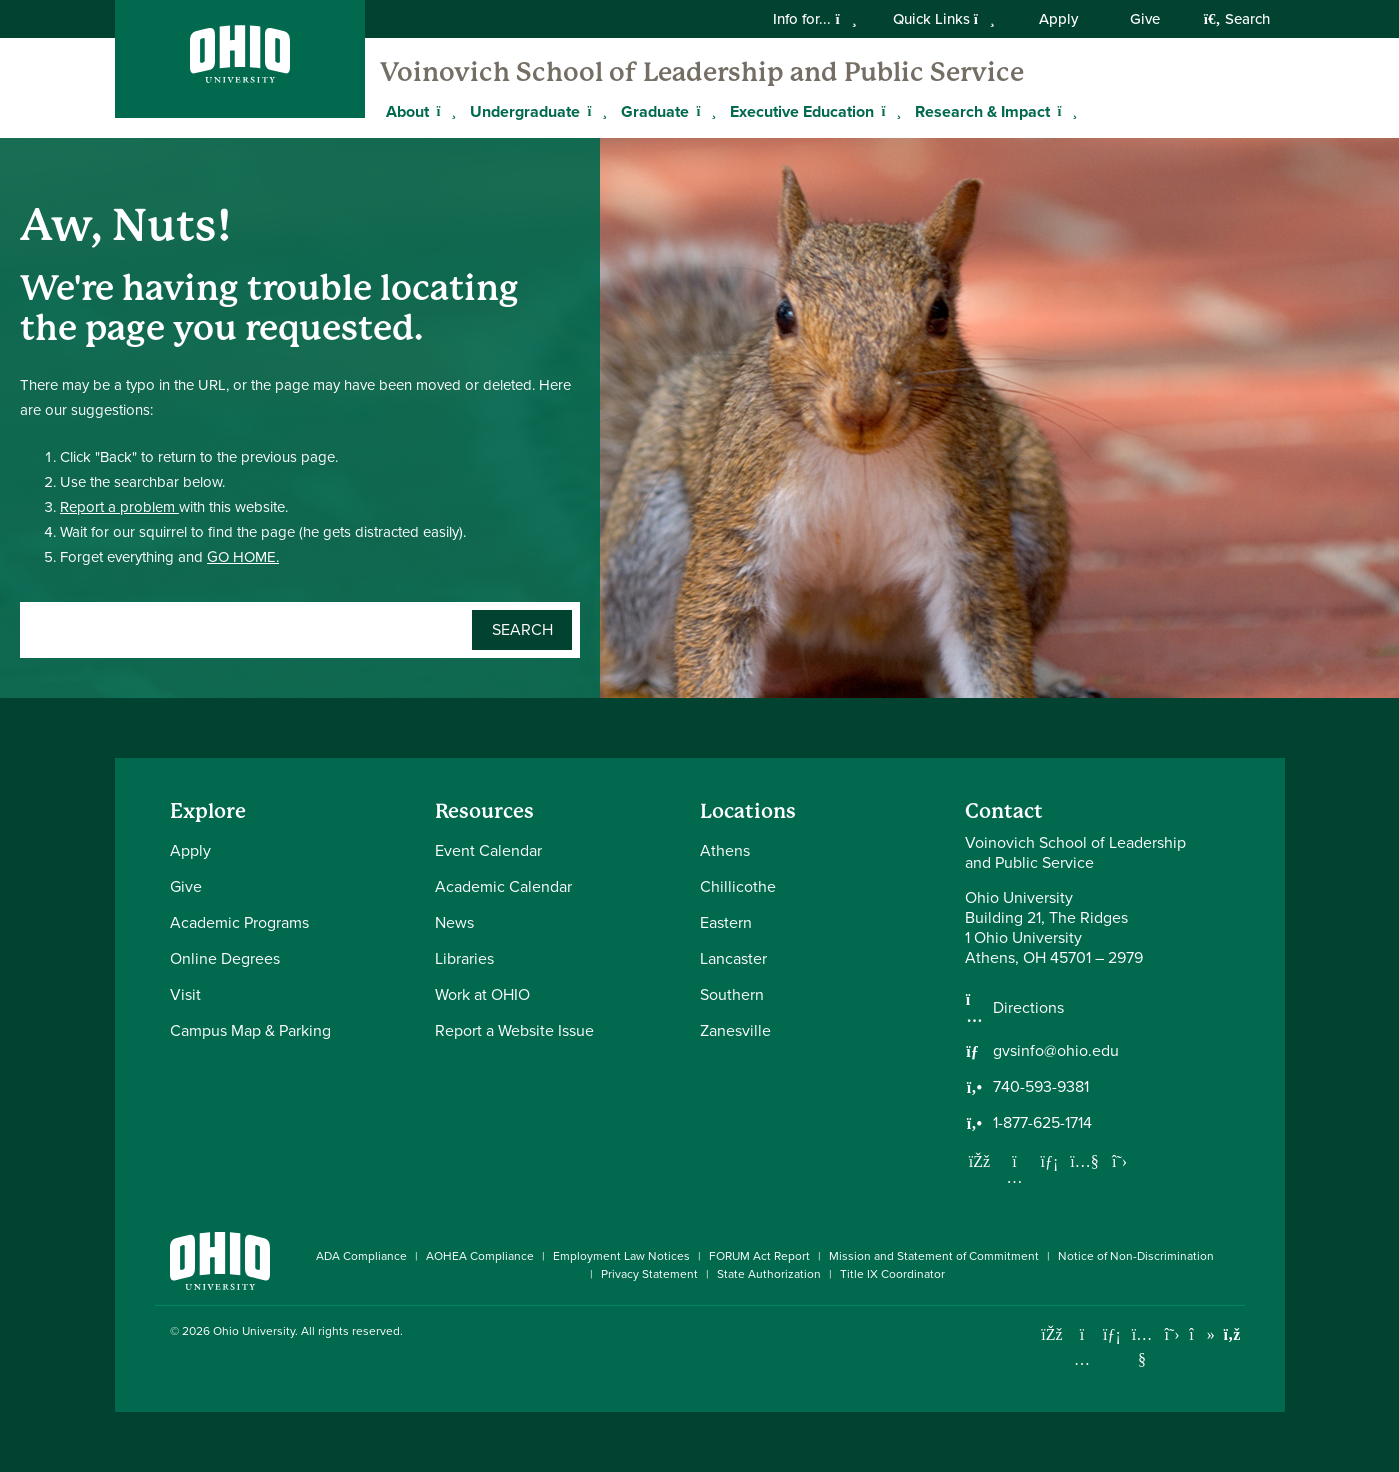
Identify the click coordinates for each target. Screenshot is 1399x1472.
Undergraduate (525, 111)
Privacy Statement (649, 1274)
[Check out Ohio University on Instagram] (1082, 1359)
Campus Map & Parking (250, 1030)
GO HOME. (243, 557)
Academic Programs (239, 922)
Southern (732, 994)
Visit (185, 994)
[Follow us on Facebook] (980, 1161)
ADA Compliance (361, 1256)
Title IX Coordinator (892, 1274)
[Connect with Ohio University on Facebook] (1052, 1334)
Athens (725, 850)
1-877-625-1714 (1042, 1123)
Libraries (464, 958)
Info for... (814, 19)
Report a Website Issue (514, 1030)
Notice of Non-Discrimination (1136, 1256)
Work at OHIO (482, 994)
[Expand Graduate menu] (704, 111)
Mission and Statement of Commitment (934, 1256)
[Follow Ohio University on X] (1172, 1334)
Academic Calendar (503, 886)
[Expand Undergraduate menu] (595, 111)
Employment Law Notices (621, 1256)
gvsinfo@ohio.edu (1056, 1051)
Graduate (655, 111)
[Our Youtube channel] (1085, 1161)
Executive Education (802, 111)
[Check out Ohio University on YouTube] (1142, 1346)
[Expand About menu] (444, 111)
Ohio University (254, 1331)
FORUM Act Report (759, 1256)
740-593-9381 (1041, 1087)
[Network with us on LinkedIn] (1050, 1161)
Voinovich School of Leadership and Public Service (702, 72)
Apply (1058, 19)
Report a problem (119, 507)
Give (1145, 19)
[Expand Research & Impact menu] (1065, 111)
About (407, 111)
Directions (1028, 1008)
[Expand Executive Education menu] (889, 111)
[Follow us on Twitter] (1120, 1161)
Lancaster (733, 958)
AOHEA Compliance (480, 1256)
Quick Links (944, 19)
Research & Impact (982, 111)
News (454, 922)
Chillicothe (738, 886)
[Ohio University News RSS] (1232, 1334)
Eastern (726, 922)
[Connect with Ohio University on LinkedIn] (1112, 1334)
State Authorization (769, 1274)
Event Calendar (488, 850)
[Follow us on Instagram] (1015, 1177)
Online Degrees (225, 958)
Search (1237, 19)
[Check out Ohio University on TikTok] (1202, 1334)
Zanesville (735, 1030)
